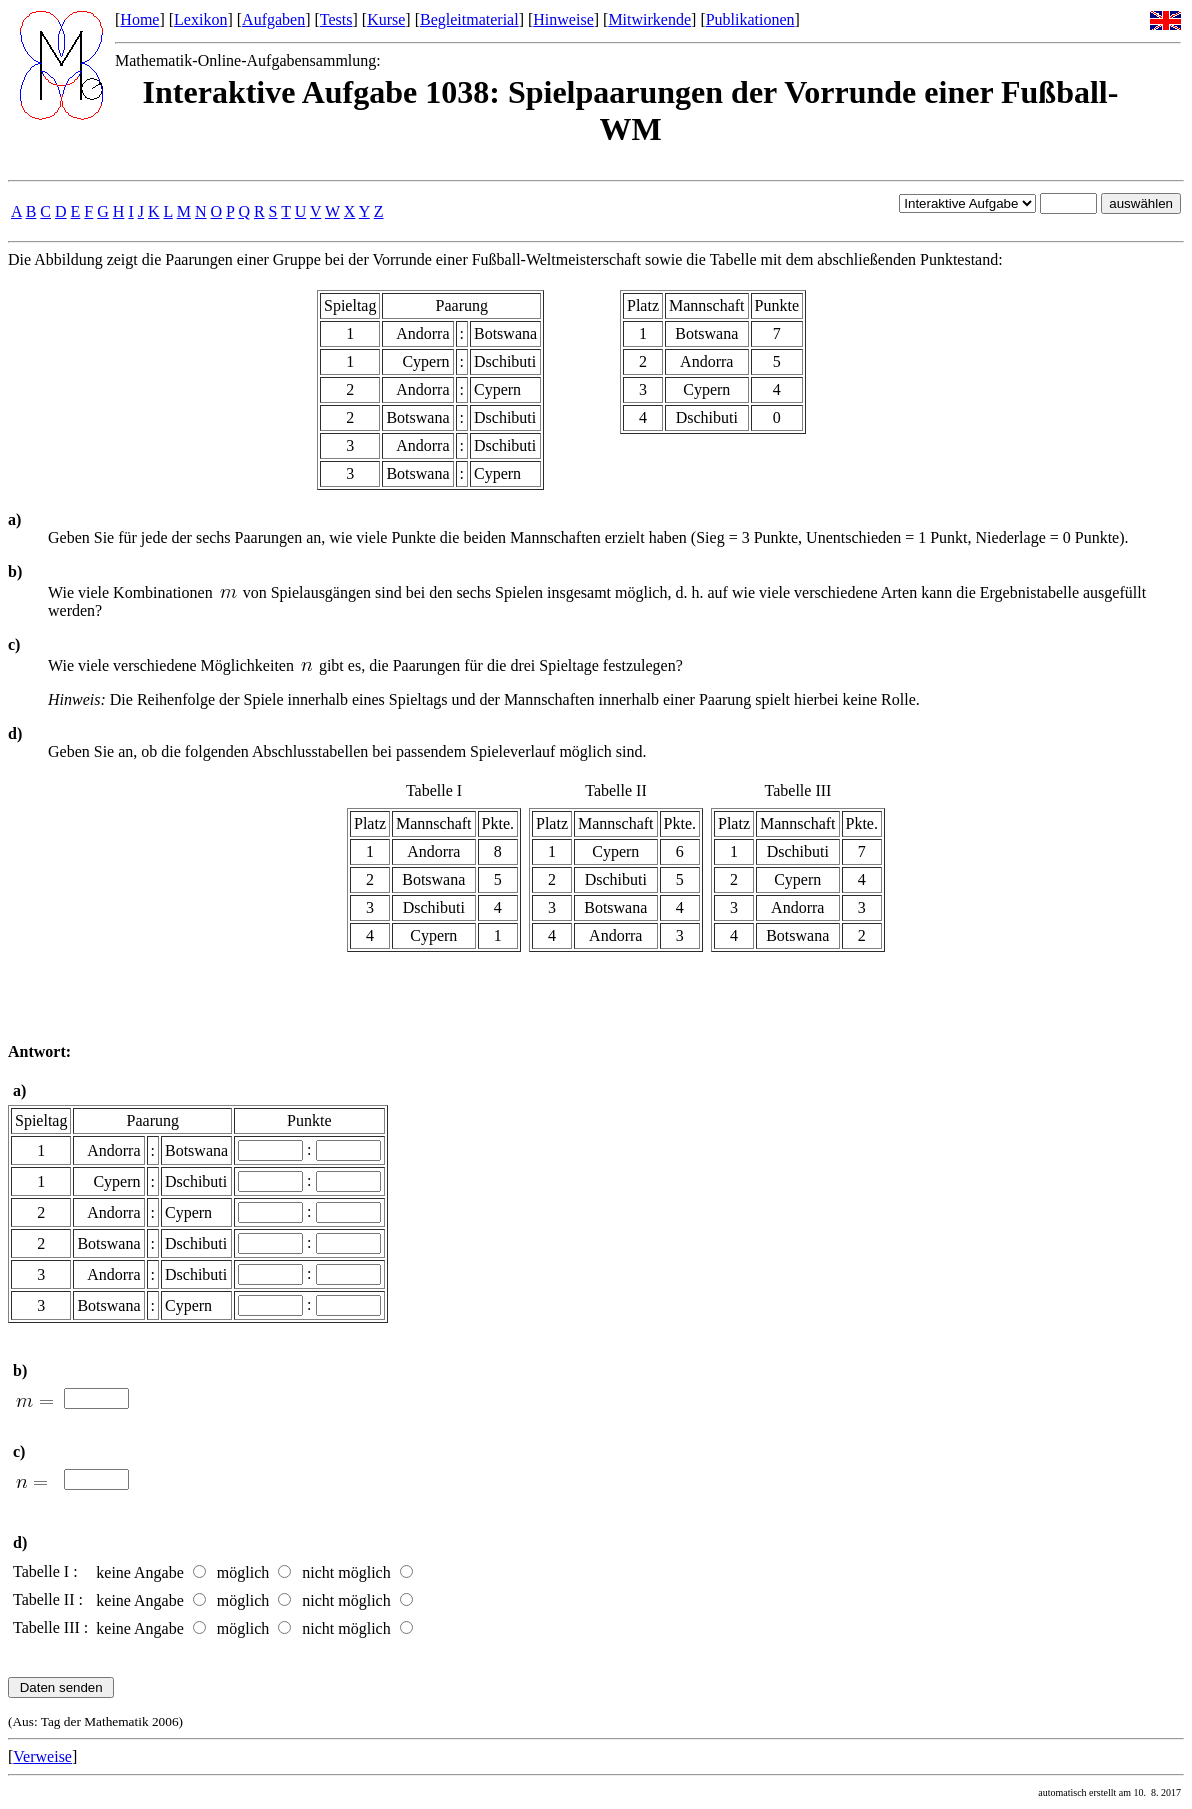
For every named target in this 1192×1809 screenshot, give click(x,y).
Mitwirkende (649, 19)
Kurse (386, 19)
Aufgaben (273, 19)
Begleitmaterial (469, 19)
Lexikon (200, 19)
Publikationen (750, 19)
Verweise (42, 1756)
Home (139, 19)
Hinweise (563, 19)
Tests (336, 19)
